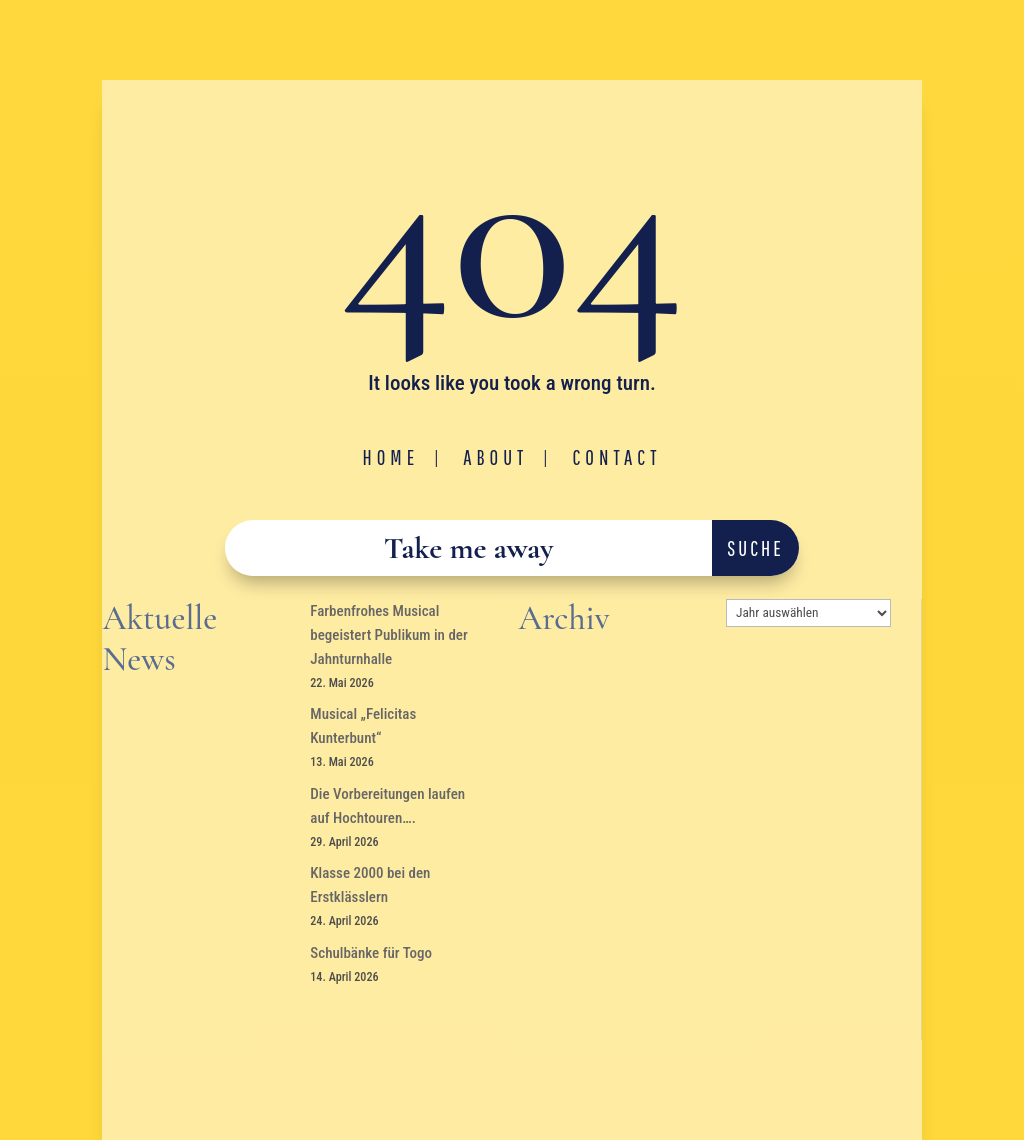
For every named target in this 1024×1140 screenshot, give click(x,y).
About (495, 457)
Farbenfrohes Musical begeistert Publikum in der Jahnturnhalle (388, 635)
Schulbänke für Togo (371, 953)
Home (391, 457)
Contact (616, 457)
